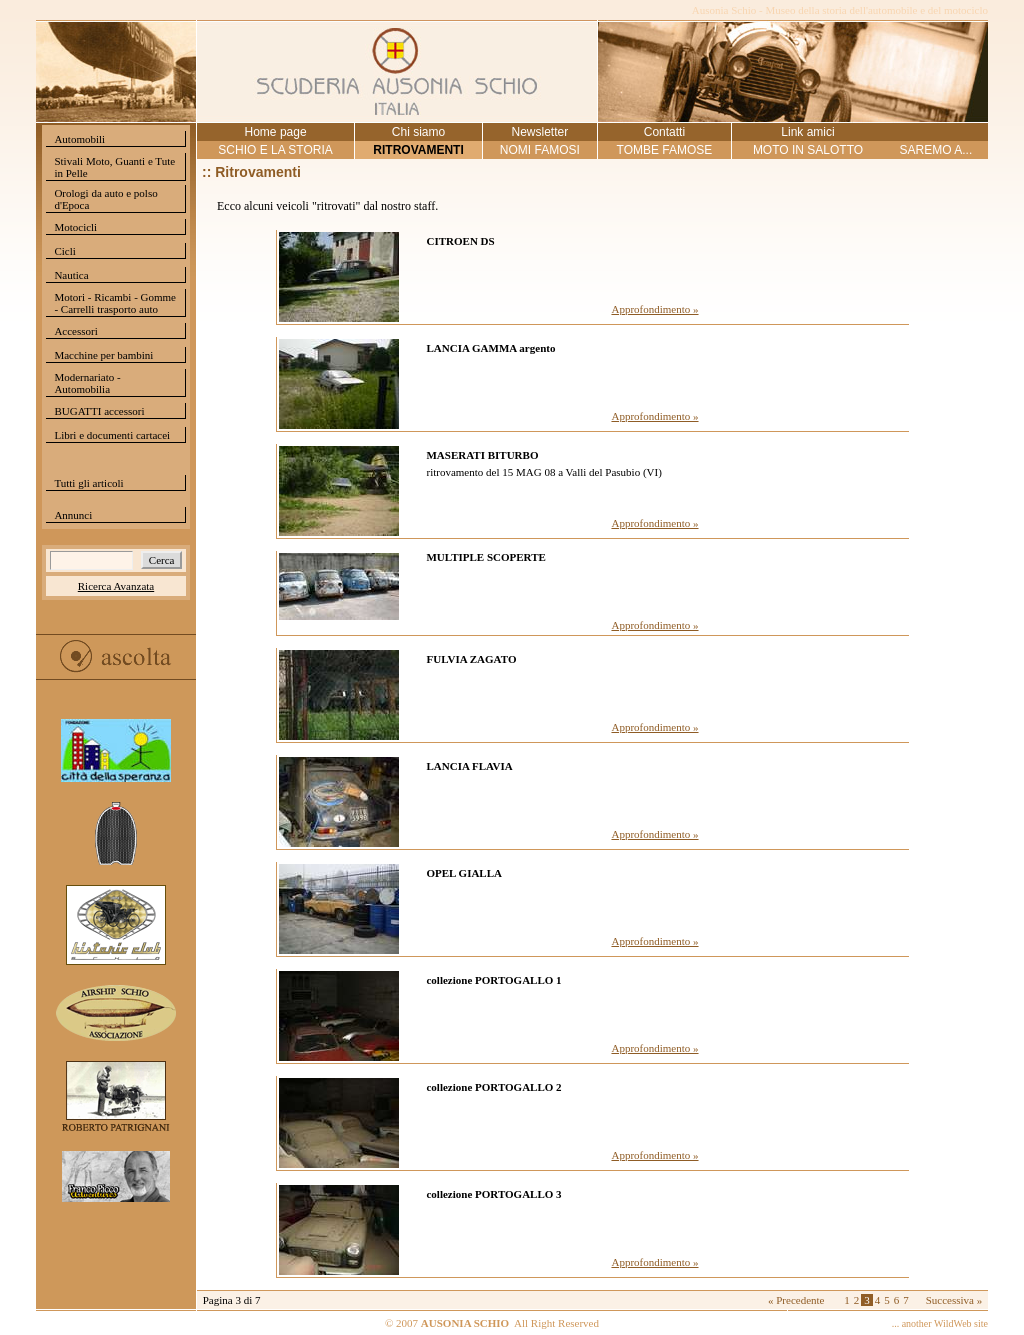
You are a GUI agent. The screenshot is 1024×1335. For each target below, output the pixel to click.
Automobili (79, 139)
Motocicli (75, 227)
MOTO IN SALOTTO (808, 150)
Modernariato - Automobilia (87, 383)
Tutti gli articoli (88, 483)
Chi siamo (418, 132)
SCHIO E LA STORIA (275, 150)
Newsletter (539, 132)
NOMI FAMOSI (540, 150)
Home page (276, 132)
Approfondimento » (654, 309)
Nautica (71, 275)
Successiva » (954, 1300)
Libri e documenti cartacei (112, 435)
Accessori (75, 331)
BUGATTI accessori (99, 411)
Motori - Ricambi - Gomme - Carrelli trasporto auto (115, 303)
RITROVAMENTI (418, 150)
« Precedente (796, 1300)
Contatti (664, 132)
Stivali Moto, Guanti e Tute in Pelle (114, 167)
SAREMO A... (936, 150)
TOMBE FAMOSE (665, 150)
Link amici (807, 132)
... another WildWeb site (940, 1323)
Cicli (64, 251)
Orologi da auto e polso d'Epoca (105, 199)
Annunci (73, 515)
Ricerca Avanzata (116, 586)
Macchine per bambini (103, 355)
